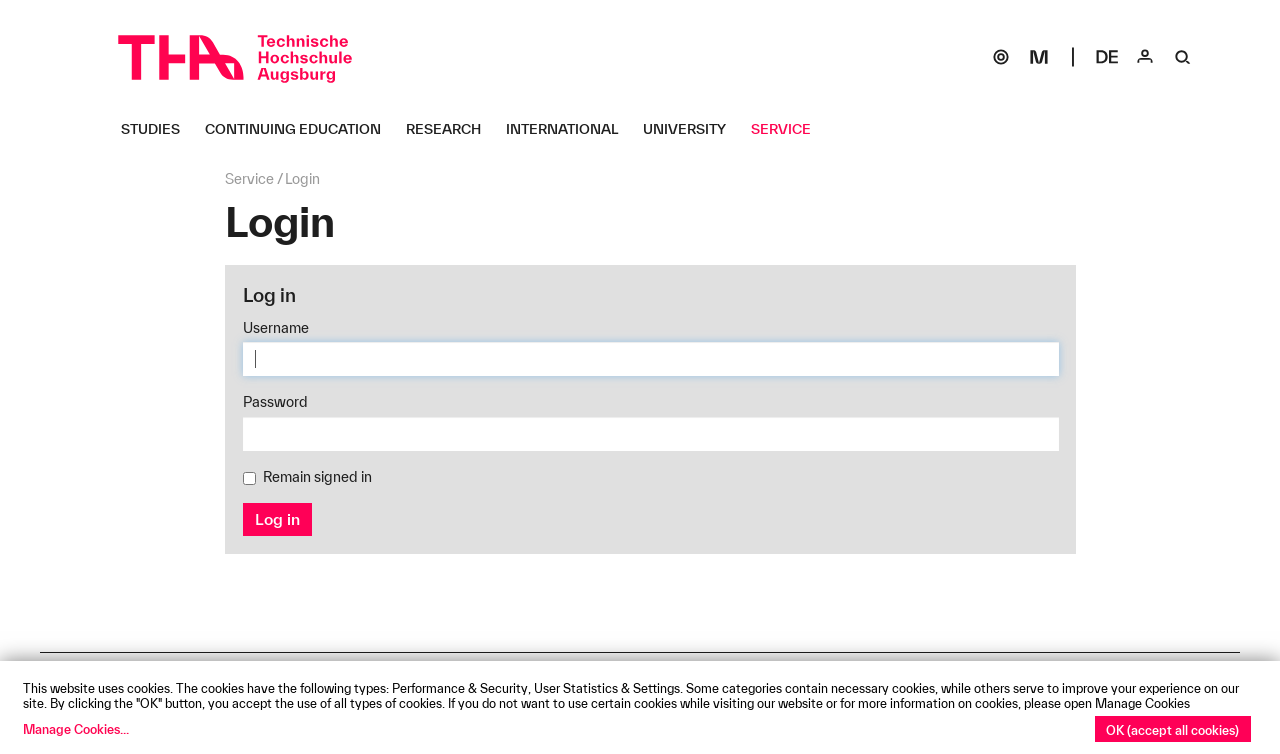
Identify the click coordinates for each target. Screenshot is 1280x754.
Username (276, 328)
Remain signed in (307, 477)
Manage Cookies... (76, 729)
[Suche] (1183, 57)
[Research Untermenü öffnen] (451, 129)
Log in (277, 519)
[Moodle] (1039, 57)
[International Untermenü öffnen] (569, 129)
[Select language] (1107, 57)
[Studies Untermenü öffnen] (158, 129)
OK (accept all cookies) (1172, 730)
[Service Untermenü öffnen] (788, 129)
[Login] (1145, 57)
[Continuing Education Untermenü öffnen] (300, 129)
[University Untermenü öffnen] (692, 129)
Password (275, 402)
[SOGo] (1001, 57)
